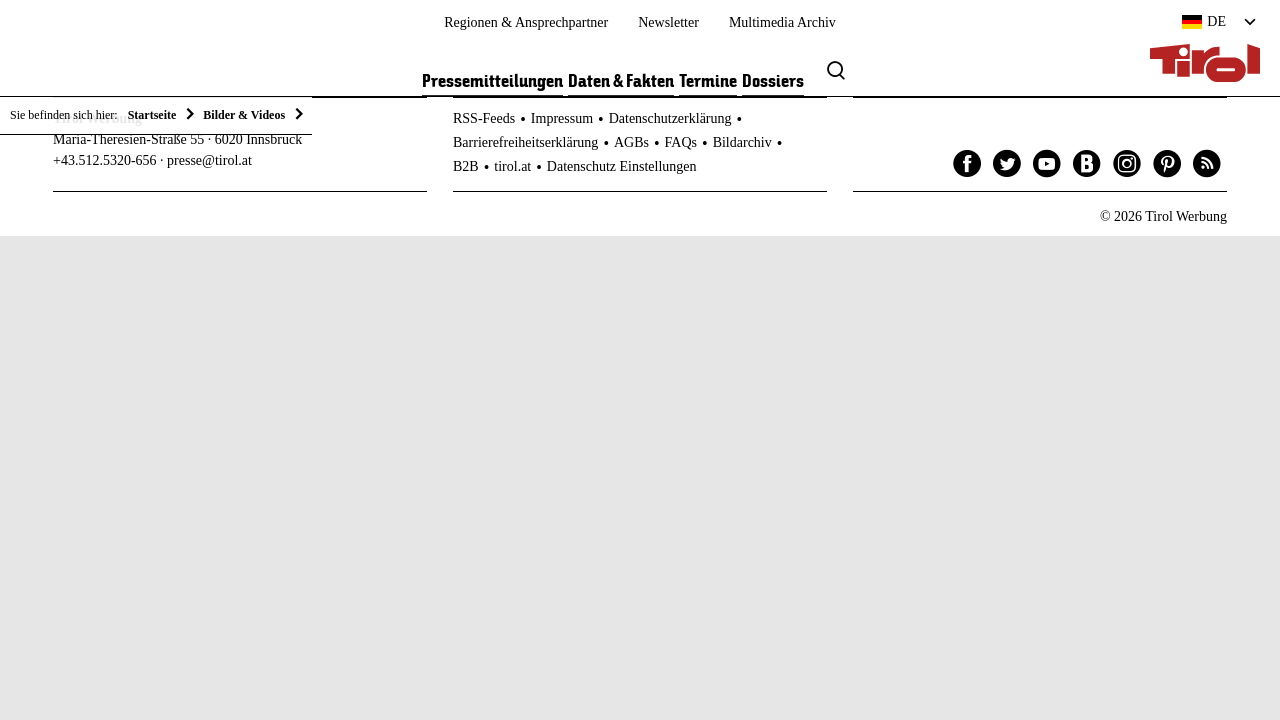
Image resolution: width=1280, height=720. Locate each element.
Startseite (152, 115)
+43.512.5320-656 (105, 160)
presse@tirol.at (209, 160)
